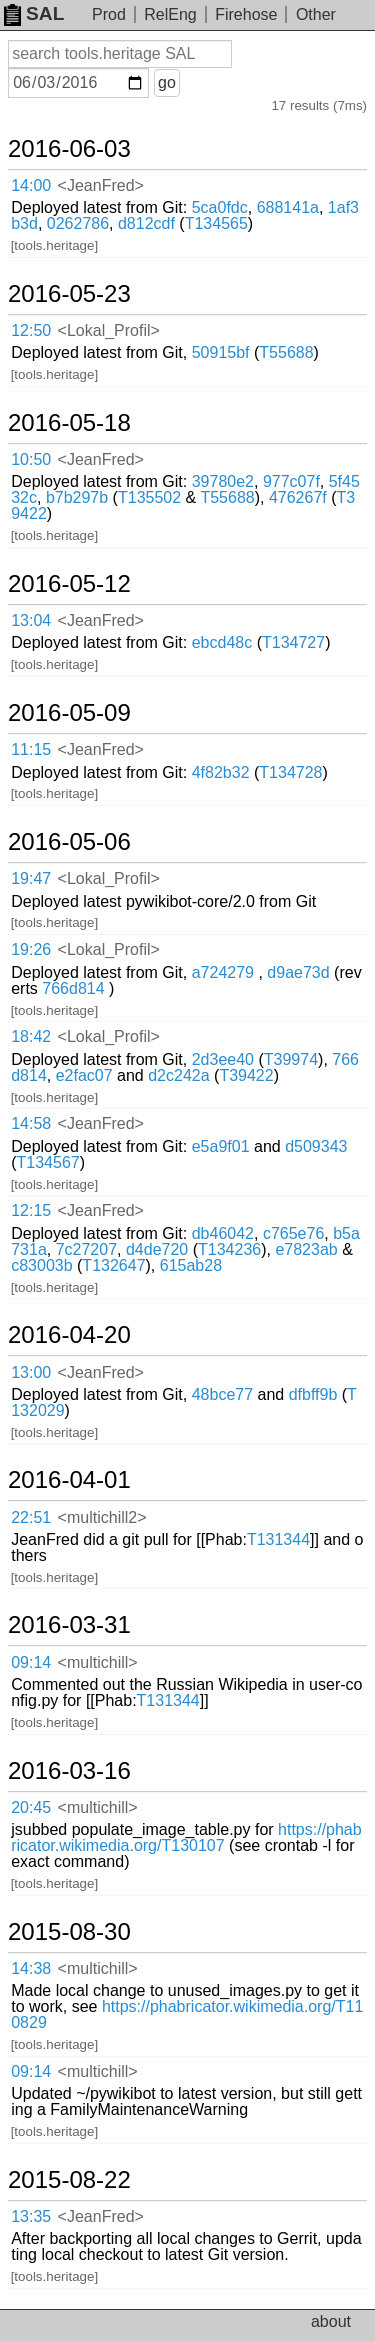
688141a (288, 207)
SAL (34, 13)
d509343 (316, 1146)
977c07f (291, 481)
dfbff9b (313, 1394)
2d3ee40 (223, 1059)
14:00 (31, 185)
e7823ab (306, 1249)
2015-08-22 (69, 2180)
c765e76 (293, 1233)
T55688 (286, 352)
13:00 (31, 1372)
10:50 (31, 459)
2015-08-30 (69, 1932)
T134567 (48, 1162)
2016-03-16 (69, 1771)
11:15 (31, 749)
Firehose (246, 14)
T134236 (229, 1249)
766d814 (73, 988)
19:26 (31, 949)
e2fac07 (84, 1075)
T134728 (290, 772)
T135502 (149, 497)
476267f (298, 497)
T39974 (291, 1059)
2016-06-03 (69, 149)
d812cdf (146, 223)
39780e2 (223, 481)
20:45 (31, 1807)
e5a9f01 (221, 1146)
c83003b (41, 1265)
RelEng (170, 14)
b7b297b (77, 497)
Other (316, 14)
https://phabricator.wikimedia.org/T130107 (186, 1837)
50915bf (221, 352)
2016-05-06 (69, 842)
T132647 (113, 1265)
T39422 (246, 1075)
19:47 (31, 878)
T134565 (216, 223)
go (167, 82)
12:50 (31, 330)
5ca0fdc (220, 207)
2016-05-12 (69, 584)
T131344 (278, 1539)
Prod (109, 14)
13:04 (31, 620)
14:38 (31, 1968)
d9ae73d (298, 972)
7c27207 (86, 1249)
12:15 (31, 1210)
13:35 (31, 2216)
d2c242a (178, 1075)
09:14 (31, 1662)
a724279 (223, 972)
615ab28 (191, 1265)
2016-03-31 (69, 1625)
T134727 (293, 642)
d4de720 (157, 1249)
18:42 (31, 1036)
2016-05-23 (69, 294)
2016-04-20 (69, 1335)
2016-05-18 (69, 423)
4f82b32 (221, 772)
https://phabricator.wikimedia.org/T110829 (187, 2014)
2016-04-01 (69, 1480)
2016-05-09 (69, 713)
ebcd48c (222, 642)
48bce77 (222, 1394)
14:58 (31, 1123)
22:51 (31, 1517)
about (331, 2321)
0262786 (78, 223)
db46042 (223, 1233)
